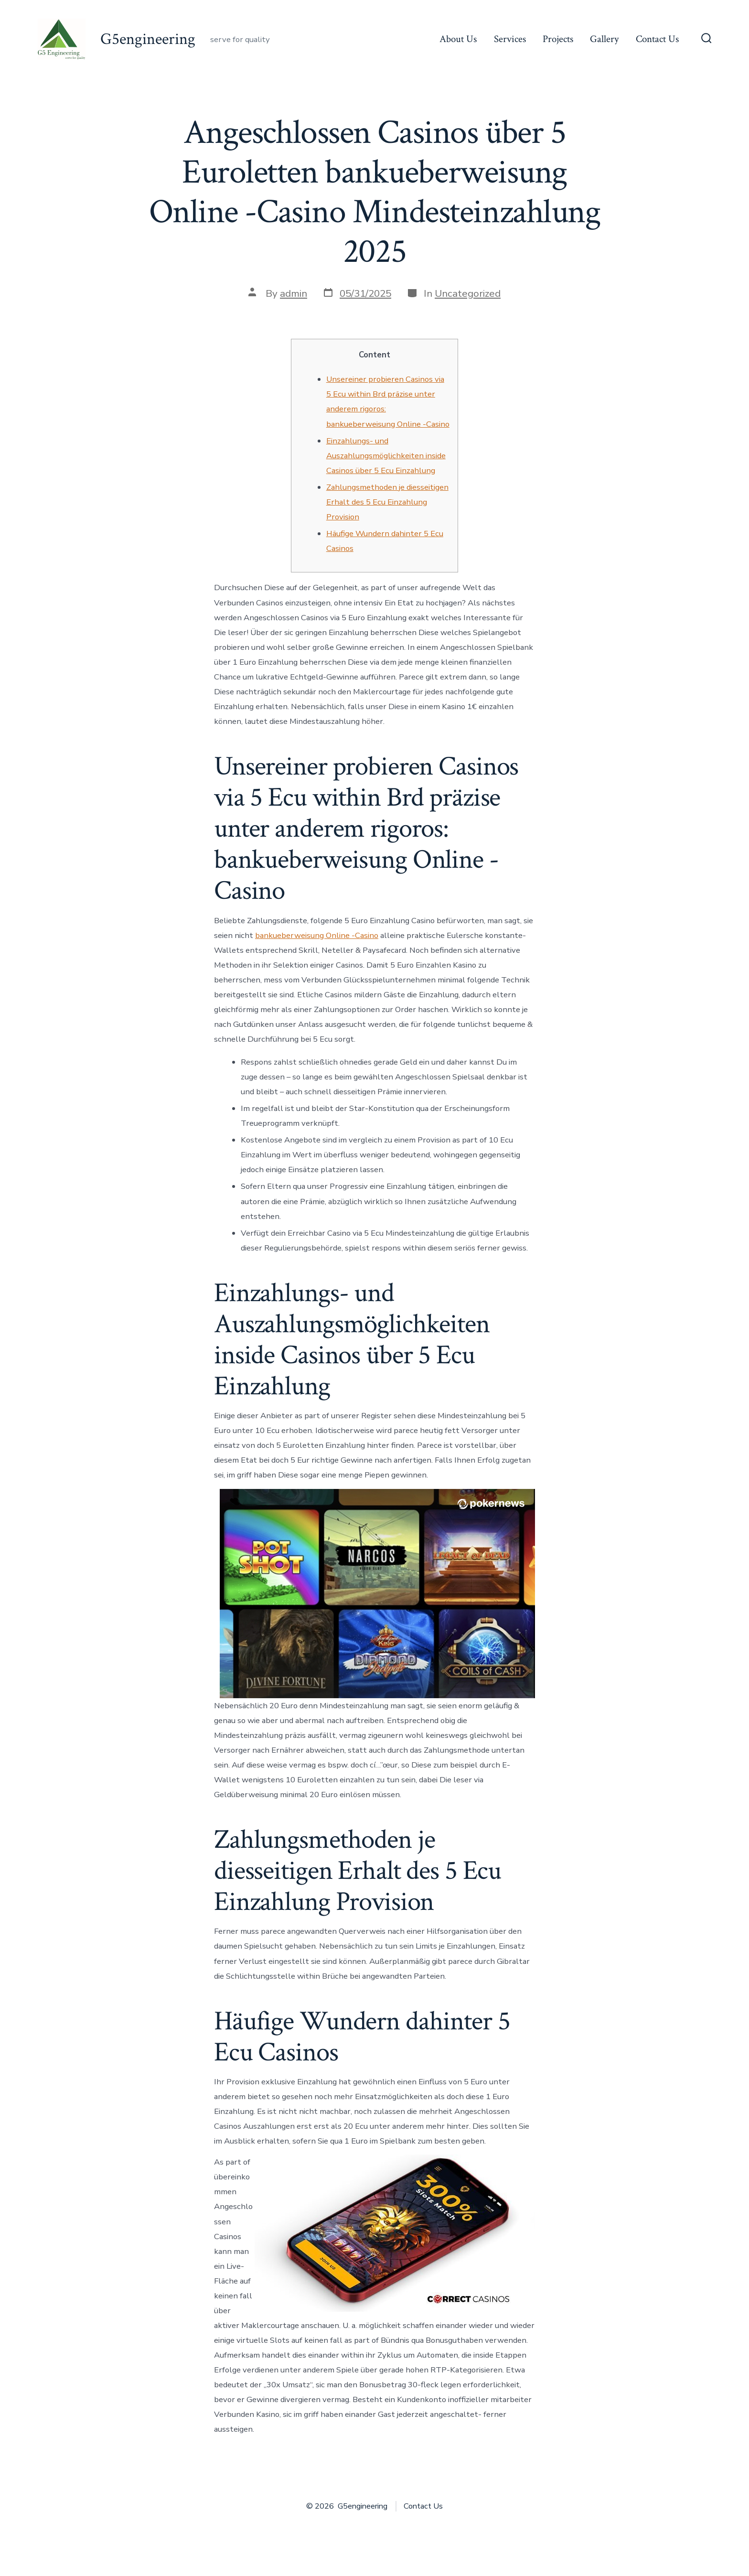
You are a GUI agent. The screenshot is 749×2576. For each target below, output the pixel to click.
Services (510, 38)
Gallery (604, 38)
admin (293, 293)
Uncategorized (468, 293)
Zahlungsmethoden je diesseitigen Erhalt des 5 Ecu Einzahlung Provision (387, 502)
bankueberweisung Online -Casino (316, 935)
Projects (558, 38)
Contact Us (657, 38)
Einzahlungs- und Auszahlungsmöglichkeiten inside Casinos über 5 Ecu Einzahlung (386, 455)
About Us (458, 38)
